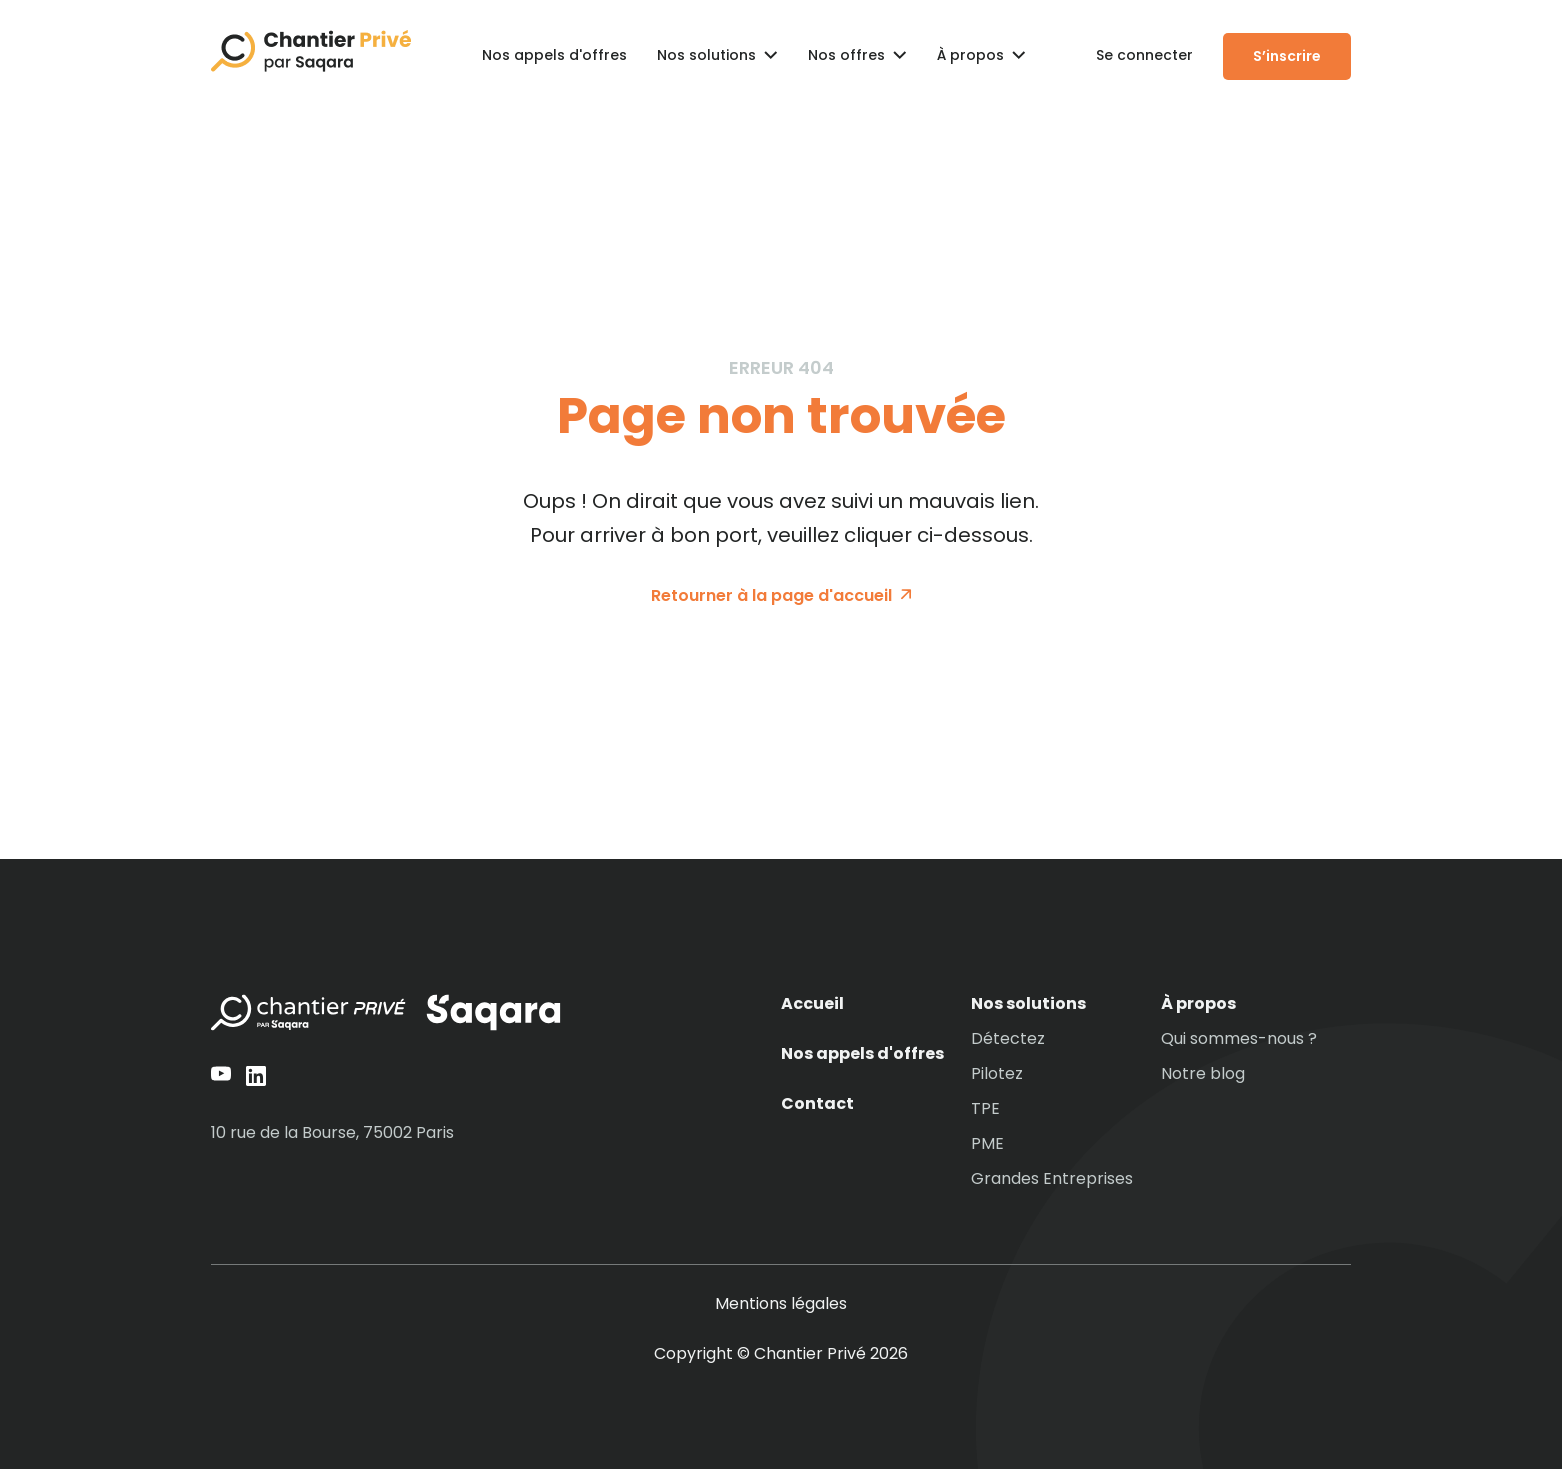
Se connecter (1144, 55)
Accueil (812, 1004)
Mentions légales (781, 1304)
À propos (1198, 1004)
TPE (985, 1109)
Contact (817, 1104)
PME (987, 1144)
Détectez (1008, 1039)
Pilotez (997, 1074)
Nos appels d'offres (554, 55)
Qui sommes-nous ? (1239, 1039)
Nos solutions (1028, 1004)
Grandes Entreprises (1052, 1179)
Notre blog (1203, 1074)
